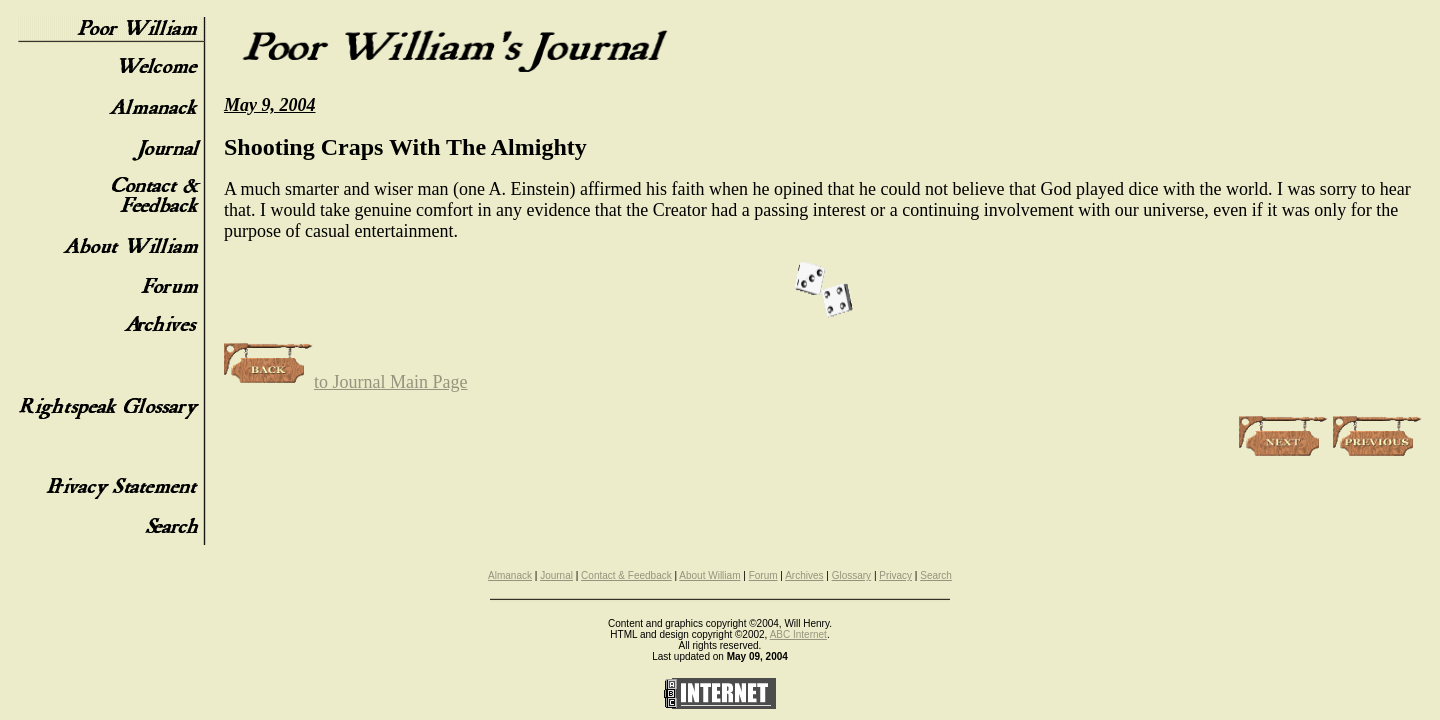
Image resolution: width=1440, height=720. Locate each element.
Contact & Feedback (626, 575)
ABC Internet (798, 634)
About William (709, 575)
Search (936, 575)
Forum (763, 575)
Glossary (851, 575)
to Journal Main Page (345, 382)
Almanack (510, 575)
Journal (556, 575)
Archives (804, 575)
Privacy (895, 575)
